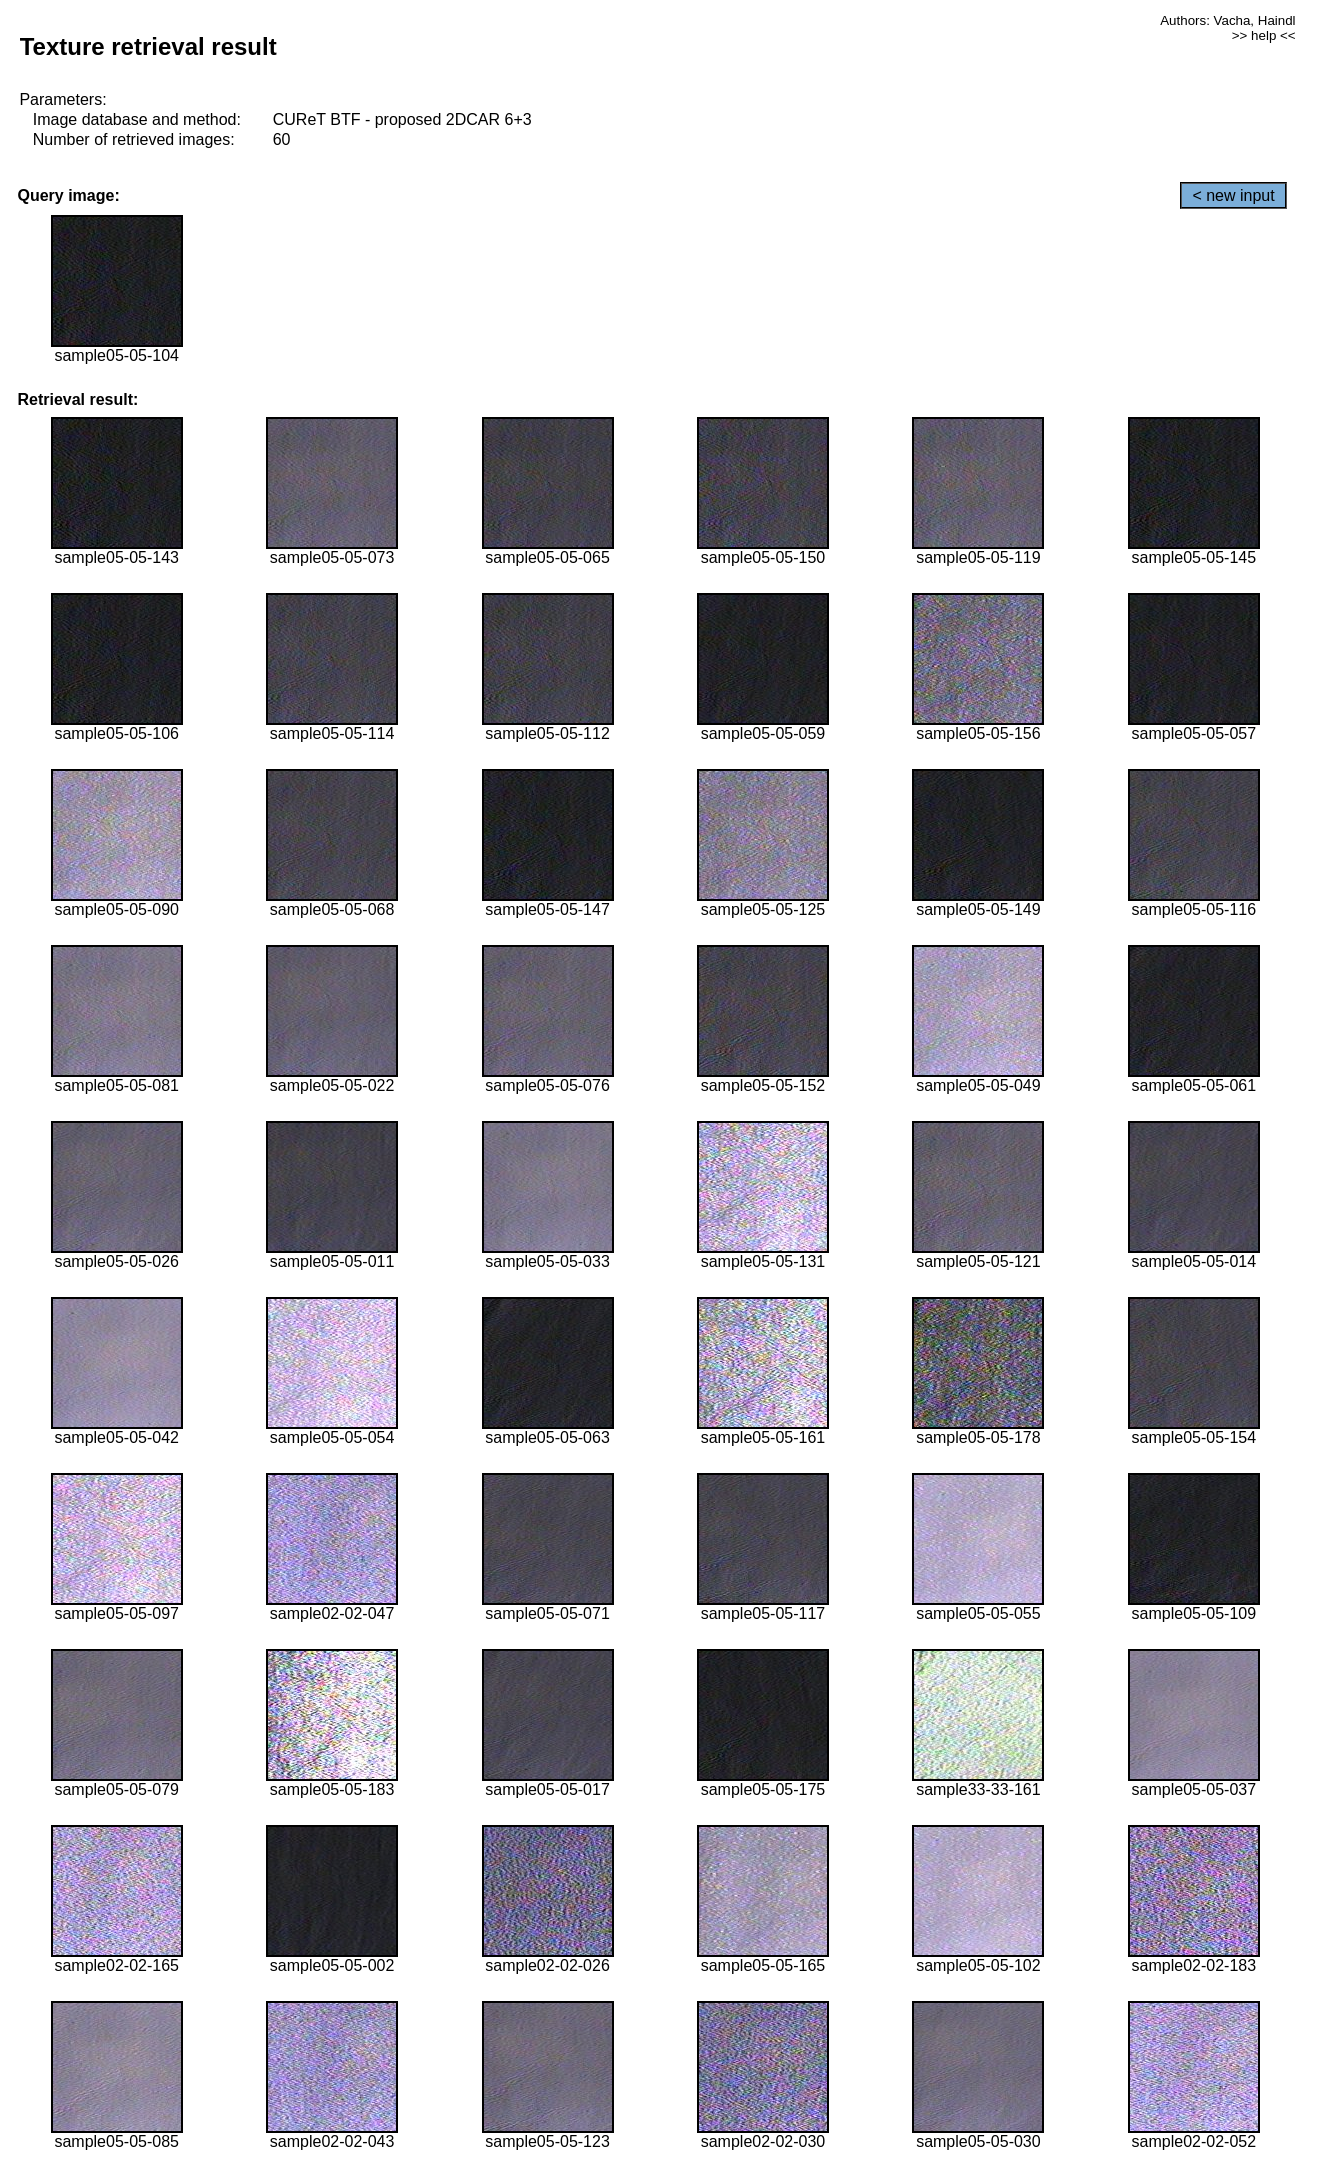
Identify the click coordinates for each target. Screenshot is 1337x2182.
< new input (1233, 195)
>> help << (1264, 35)
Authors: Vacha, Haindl (1227, 20)
